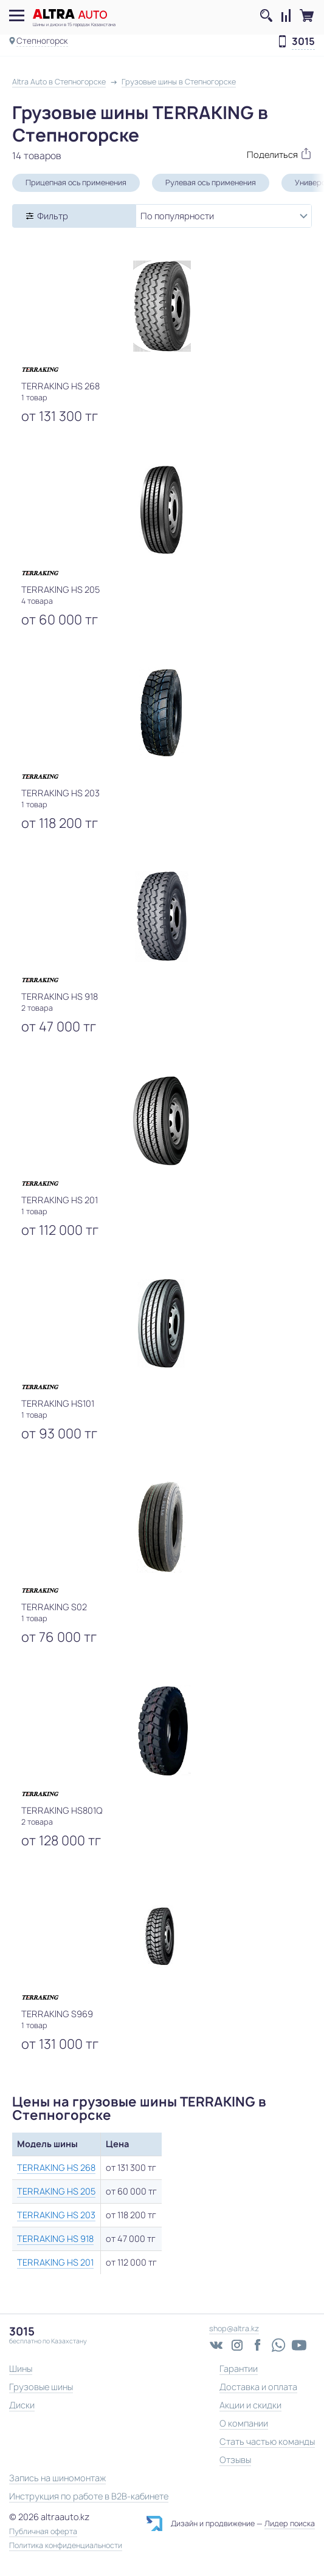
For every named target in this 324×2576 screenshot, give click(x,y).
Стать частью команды (267, 2441)
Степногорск (42, 40)
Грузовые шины (41, 2387)
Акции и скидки (250, 2405)
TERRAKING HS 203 (56, 2215)
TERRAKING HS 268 (56, 2167)
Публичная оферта (43, 2532)
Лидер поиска (289, 2523)
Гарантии (238, 2368)
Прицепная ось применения (76, 182)
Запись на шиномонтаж (57, 2478)
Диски (22, 2405)
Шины (20, 2368)
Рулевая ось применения (210, 182)
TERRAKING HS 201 (55, 2262)
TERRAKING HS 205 (56, 2191)
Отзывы (235, 2459)
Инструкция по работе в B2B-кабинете (88, 2496)
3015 (303, 42)
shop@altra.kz (234, 2328)
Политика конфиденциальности (65, 2545)
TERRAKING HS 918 (55, 2238)
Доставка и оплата (258, 2387)
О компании (243, 2423)
